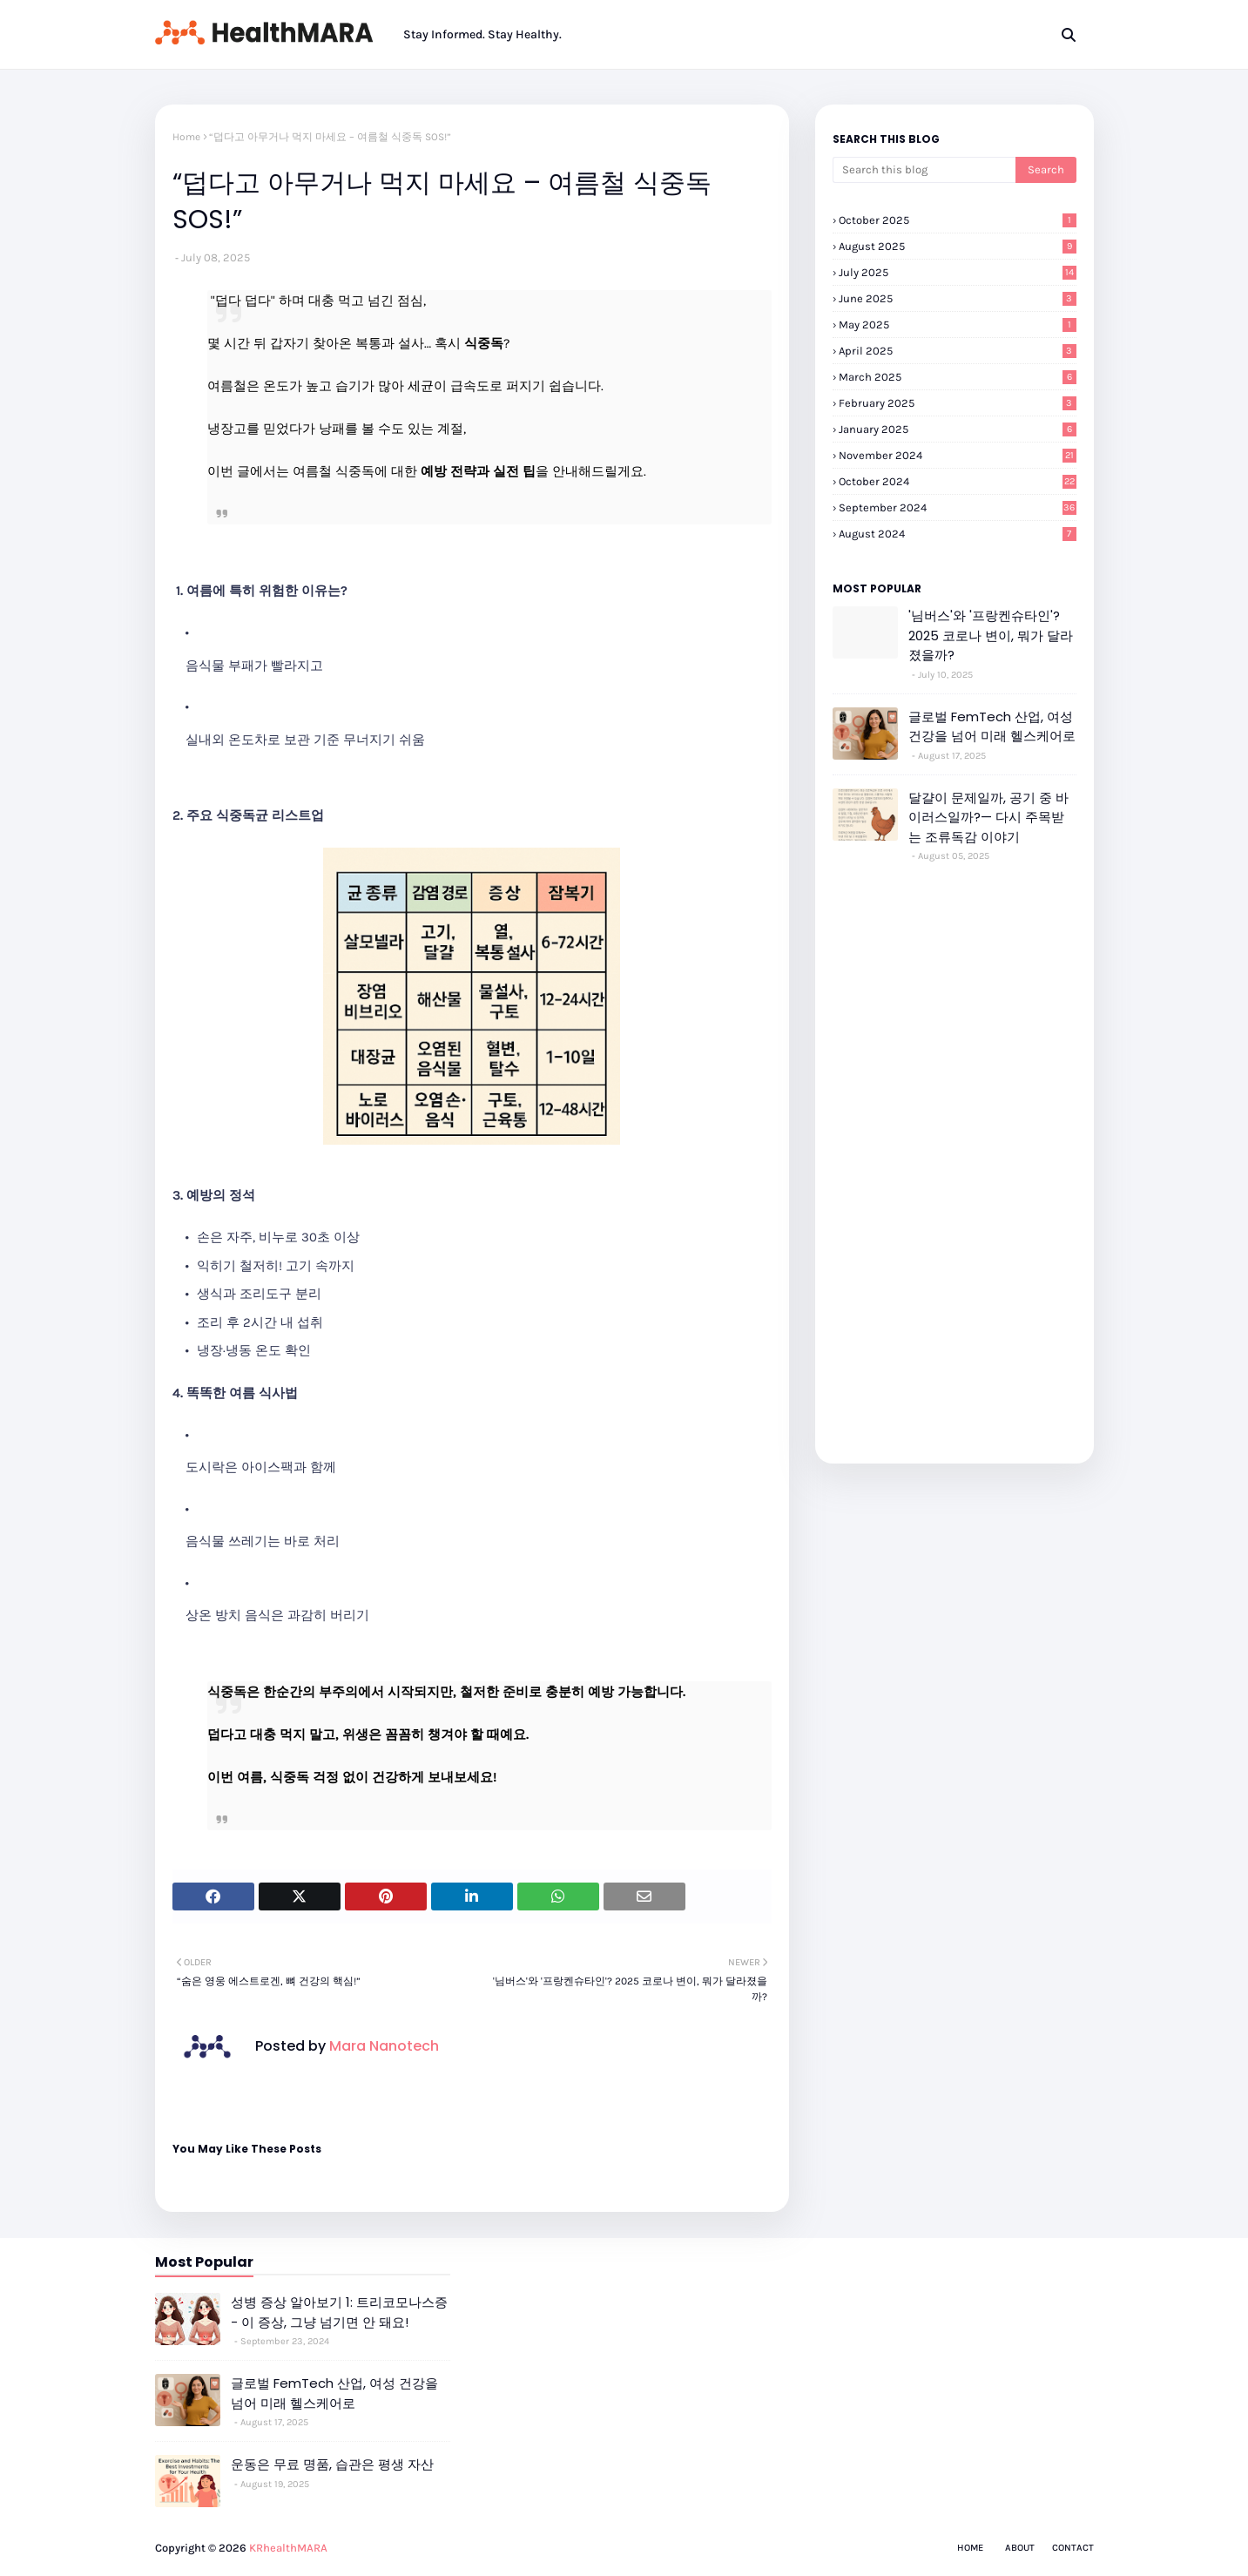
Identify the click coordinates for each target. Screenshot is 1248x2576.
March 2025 (957, 376)
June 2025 (957, 298)
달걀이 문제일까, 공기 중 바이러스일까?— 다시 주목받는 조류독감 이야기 (988, 817)
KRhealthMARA (288, 2547)
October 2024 (957, 481)
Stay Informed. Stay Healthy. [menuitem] (482, 34)
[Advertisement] (954, 1153)
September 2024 (957, 507)
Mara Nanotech (382, 2046)
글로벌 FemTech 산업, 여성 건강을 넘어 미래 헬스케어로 (992, 726)
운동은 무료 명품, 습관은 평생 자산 (332, 2464)
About (1020, 2547)
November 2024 (957, 455)
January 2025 (957, 429)
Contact (1073, 2547)
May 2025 (957, 324)
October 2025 (957, 219)
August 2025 (957, 246)
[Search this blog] (924, 170)
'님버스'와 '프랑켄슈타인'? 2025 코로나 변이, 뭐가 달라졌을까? (990, 635)
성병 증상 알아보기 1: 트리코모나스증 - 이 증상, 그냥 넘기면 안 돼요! (339, 2312)
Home (186, 137)
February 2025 (957, 402)
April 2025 (957, 350)
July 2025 (957, 272)
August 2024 (957, 533)
